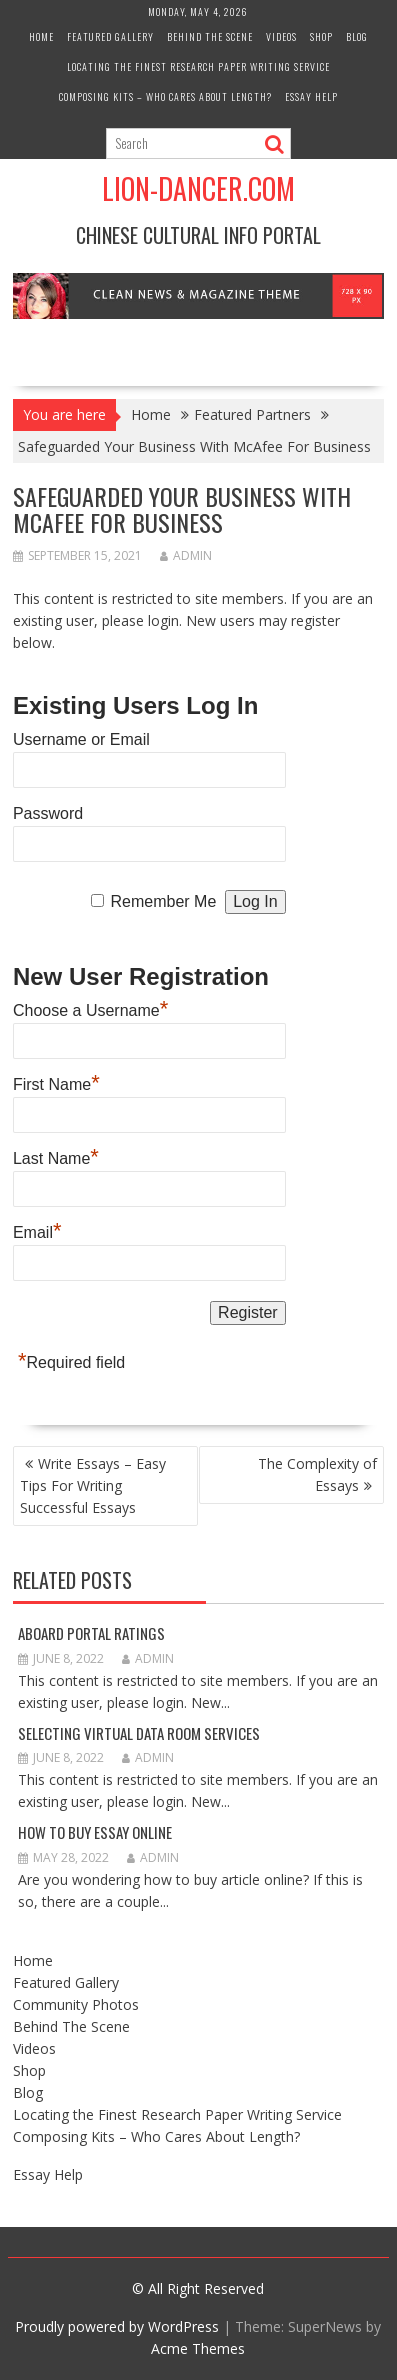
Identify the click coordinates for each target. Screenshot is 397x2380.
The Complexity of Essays (317, 1474)
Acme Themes (198, 2348)
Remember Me (164, 901)
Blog (357, 36)
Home (41, 36)
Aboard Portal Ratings (91, 1633)
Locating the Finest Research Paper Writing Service (198, 66)
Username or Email (81, 739)
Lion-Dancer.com (198, 188)
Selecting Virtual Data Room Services (139, 1733)
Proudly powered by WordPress (117, 2326)
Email (37, 1230)
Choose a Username (90, 1008)
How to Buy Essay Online (95, 1832)
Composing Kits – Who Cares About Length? (165, 96)
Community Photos (76, 2004)
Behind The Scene (210, 36)
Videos (281, 36)
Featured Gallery (110, 36)
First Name (56, 1082)
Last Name (56, 1156)
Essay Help (311, 96)
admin (186, 555)
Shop (321, 36)
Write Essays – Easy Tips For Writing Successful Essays (93, 1485)
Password (48, 813)
